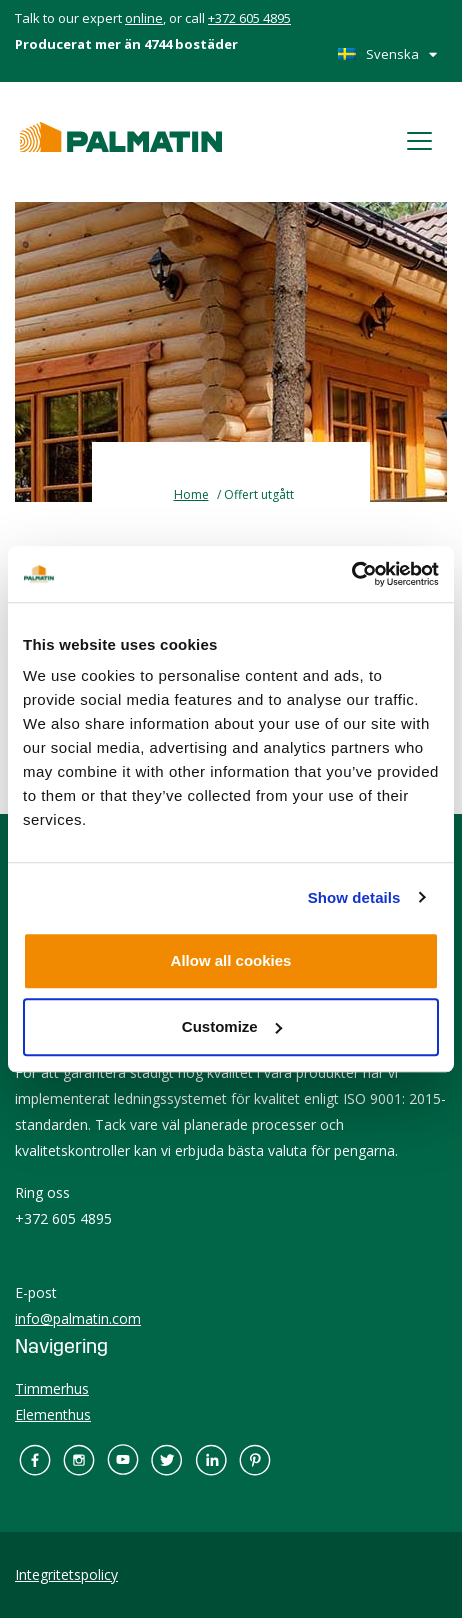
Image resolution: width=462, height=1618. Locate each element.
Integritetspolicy (66, 1574)
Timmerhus (52, 1388)
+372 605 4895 (249, 18)
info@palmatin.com (78, 1318)
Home (191, 494)
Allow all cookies (231, 960)
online (144, 18)
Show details (354, 897)
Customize (232, 1026)
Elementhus (53, 1414)
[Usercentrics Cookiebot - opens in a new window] (351, 574)
